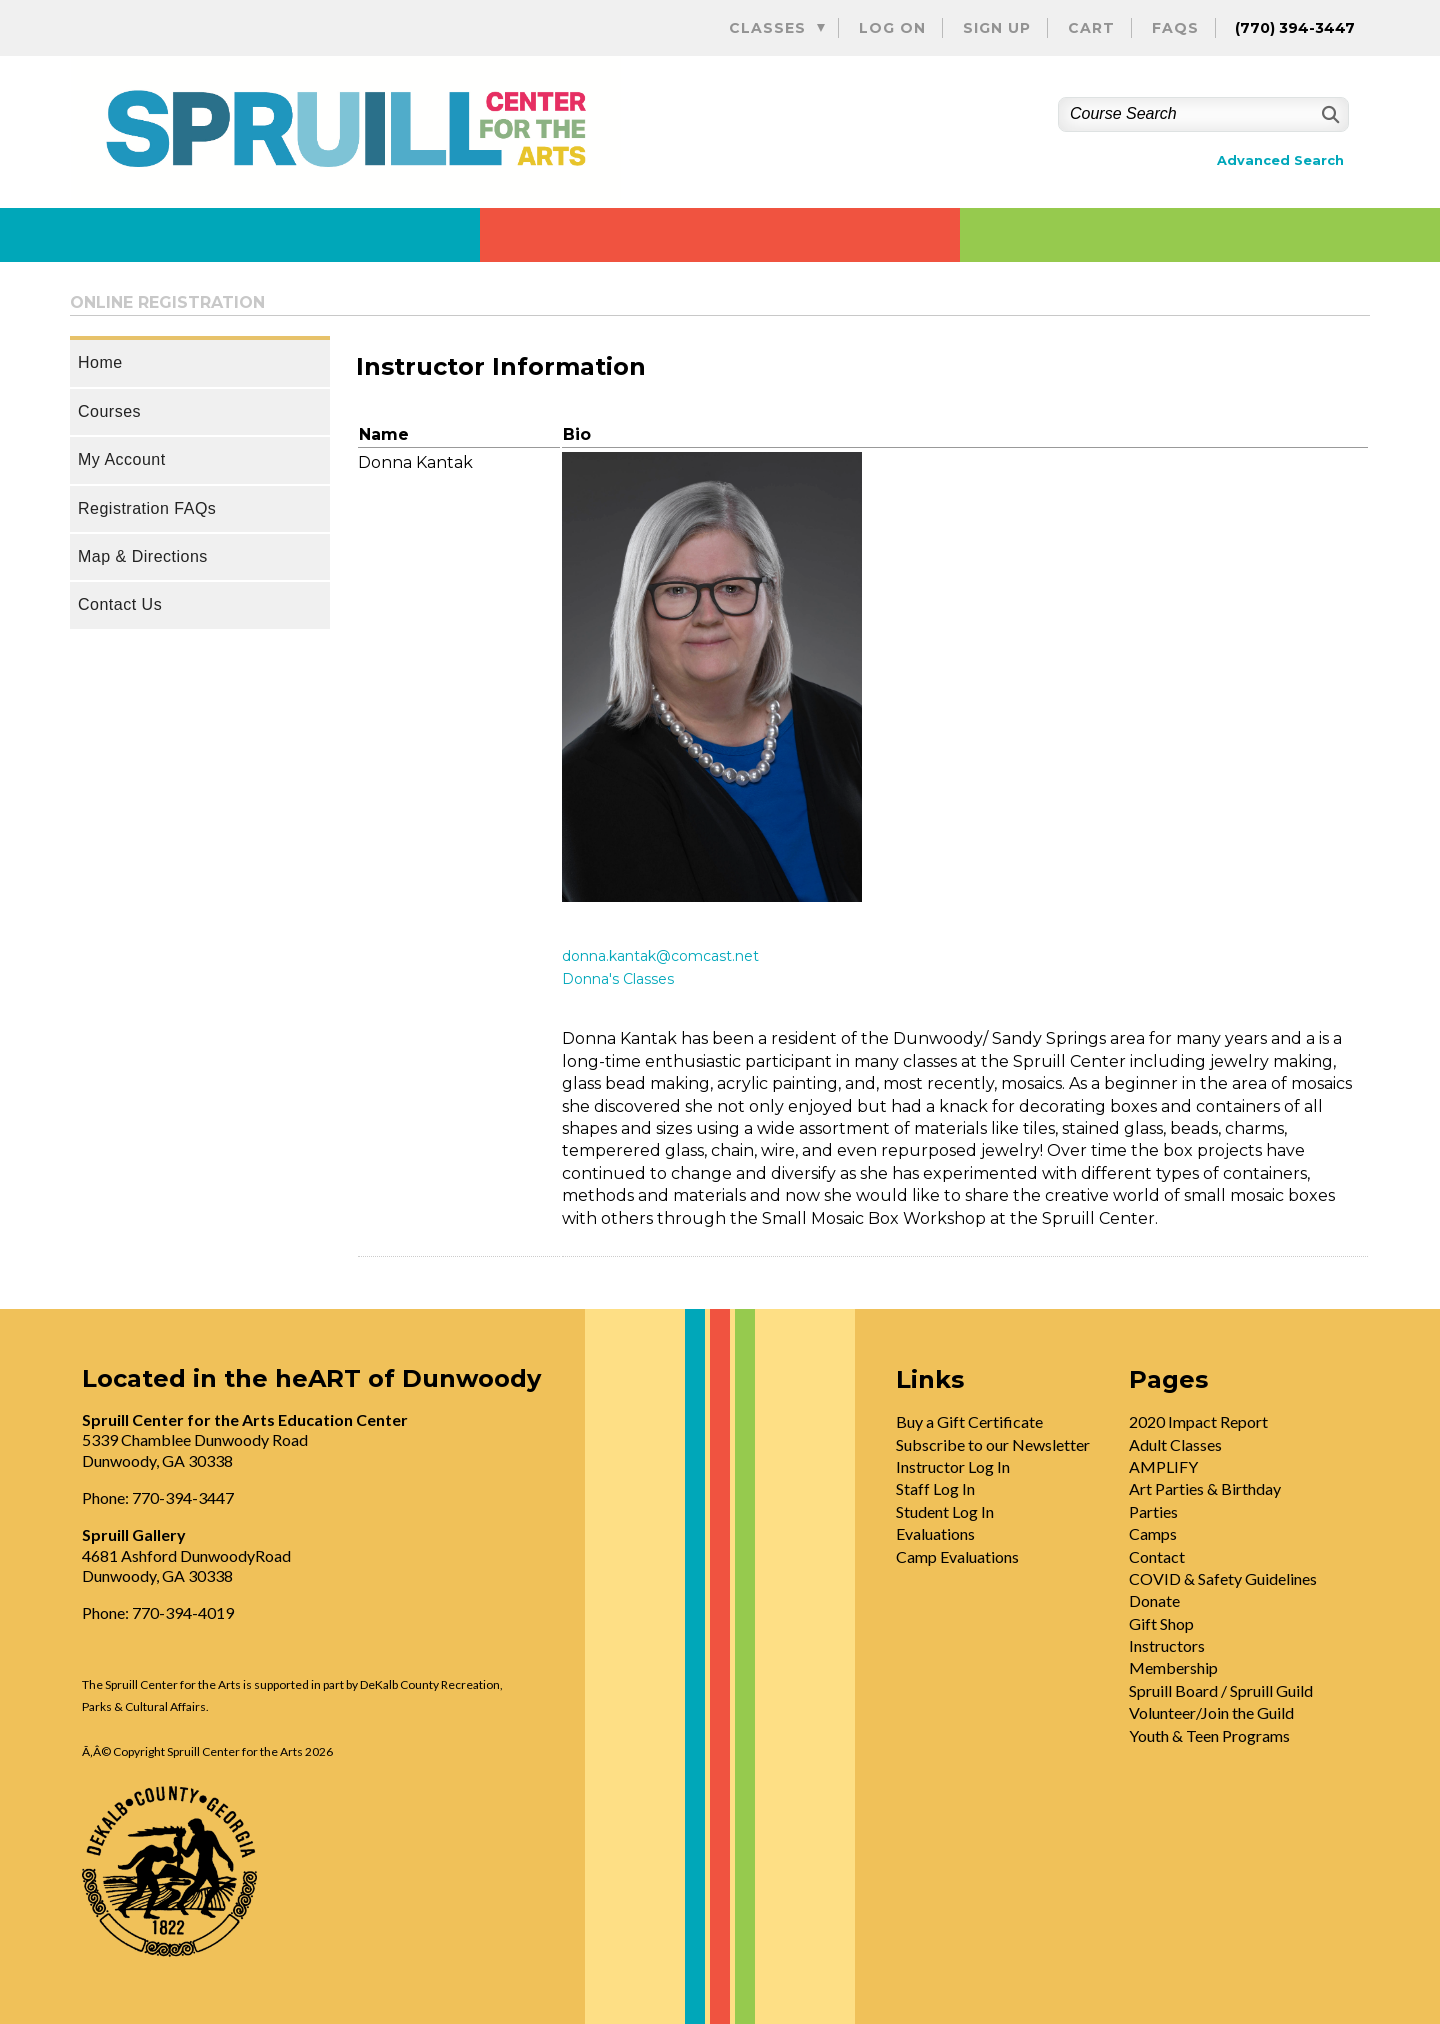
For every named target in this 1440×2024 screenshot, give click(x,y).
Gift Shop (1161, 1623)
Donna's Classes (618, 979)
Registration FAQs (147, 508)
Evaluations (935, 1533)
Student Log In (945, 1511)
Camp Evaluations (957, 1556)
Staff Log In (935, 1488)
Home (100, 362)
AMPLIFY (1163, 1466)
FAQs (1175, 28)
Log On (892, 28)
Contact (1157, 1556)
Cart (1091, 28)
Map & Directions (143, 556)
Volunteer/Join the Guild (1211, 1712)
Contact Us (120, 604)
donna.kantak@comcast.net (660, 956)
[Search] (1328, 114)
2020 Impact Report (1198, 1421)
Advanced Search (1280, 160)
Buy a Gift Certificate (969, 1421)
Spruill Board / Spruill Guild (1221, 1690)
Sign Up (997, 28)
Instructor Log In (953, 1466)
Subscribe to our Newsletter (993, 1444)
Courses (109, 411)
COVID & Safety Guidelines (1223, 1578)
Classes (767, 28)
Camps (1153, 1533)
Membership (1173, 1667)
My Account (122, 459)
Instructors (1167, 1645)
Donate (1154, 1600)
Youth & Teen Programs (1209, 1735)
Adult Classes (1175, 1444)
